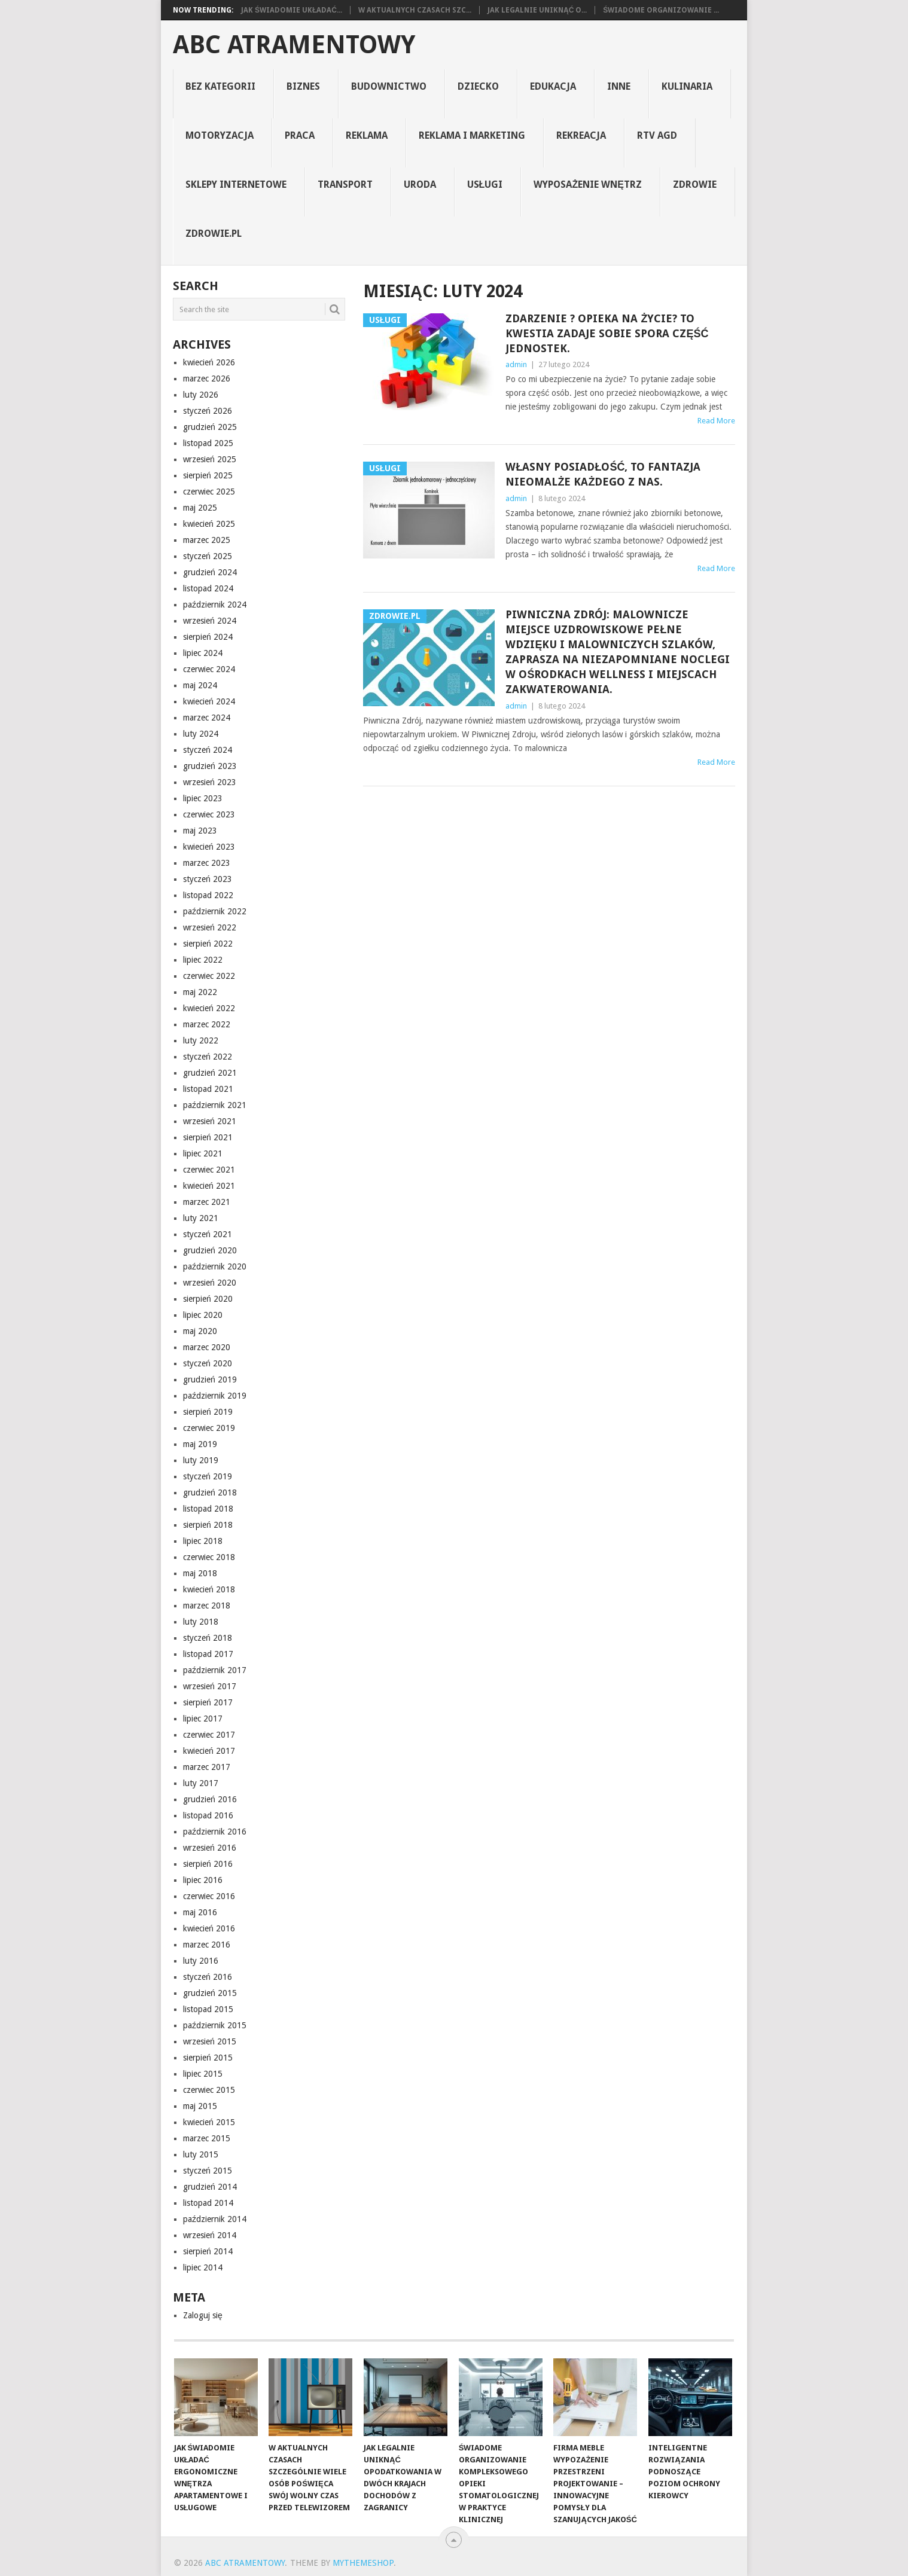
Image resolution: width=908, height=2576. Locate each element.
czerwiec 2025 (209, 491)
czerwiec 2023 (209, 814)
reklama (367, 135)
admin (516, 364)
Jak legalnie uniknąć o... (537, 10)
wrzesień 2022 (209, 927)
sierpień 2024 (208, 637)
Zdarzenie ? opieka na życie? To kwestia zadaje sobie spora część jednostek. (606, 333)
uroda (420, 184)
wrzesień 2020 (209, 1282)
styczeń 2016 (207, 1977)
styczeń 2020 (207, 1363)
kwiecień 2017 (209, 1751)
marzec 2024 (206, 717)
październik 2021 (214, 1105)
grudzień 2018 (210, 1492)
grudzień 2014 (210, 2187)
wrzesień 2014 (209, 2235)
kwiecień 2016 (209, 1928)
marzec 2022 (206, 1024)
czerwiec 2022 (209, 976)
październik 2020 (214, 1266)
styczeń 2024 (207, 750)
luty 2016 (200, 1960)
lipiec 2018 (203, 1541)
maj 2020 (200, 1331)
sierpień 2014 (208, 2251)
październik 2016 (214, 1831)
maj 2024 (200, 685)
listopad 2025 (208, 443)
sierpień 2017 (208, 1702)
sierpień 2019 (208, 1412)
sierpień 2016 (208, 1864)
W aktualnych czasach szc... (414, 10)
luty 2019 (200, 1460)
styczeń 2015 (207, 2170)
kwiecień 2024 (209, 701)
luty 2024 (200, 733)
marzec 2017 (206, 1767)
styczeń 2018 (207, 1638)
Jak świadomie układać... (291, 10)
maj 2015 (200, 2106)
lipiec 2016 (203, 1880)
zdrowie (695, 184)
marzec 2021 (206, 1202)
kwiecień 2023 (209, 846)
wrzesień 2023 (209, 782)
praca (300, 135)
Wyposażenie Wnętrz (587, 184)
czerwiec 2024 (209, 669)
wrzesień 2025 (209, 459)
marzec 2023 (206, 863)
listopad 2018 (208, 1508)
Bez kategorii (220, 86)
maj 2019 (200, 1444)
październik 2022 (214, 911)
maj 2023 (200, 830)
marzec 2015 (206, 2138)
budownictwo (388, 86)
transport (345, 184)
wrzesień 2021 (209, 1121)
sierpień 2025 (208, 475)
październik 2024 (214, 604)
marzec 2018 (206, 1605)
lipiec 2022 (203, 960)
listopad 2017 (208, 1654)
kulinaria (687, 86)
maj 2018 (200, 1573)
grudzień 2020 (210, 1250)
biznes (303, 86)
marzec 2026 (206, 378)
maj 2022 (200, 992)
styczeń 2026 (207, 411)
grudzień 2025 (210, 427)
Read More (716, 420)
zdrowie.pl (213, 233)
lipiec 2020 (203, 1315)
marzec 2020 (206, 1347)
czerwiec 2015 (209, 2090)
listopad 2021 (208, 1089)
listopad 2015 (208, 2009)
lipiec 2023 (203, 798)
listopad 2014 (208, 2203)
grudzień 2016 (210, 1799)
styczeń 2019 (207, 1476)
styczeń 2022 (207, 1056)
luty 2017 (200, 1783)
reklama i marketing (472, 135)
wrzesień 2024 (209, 620)
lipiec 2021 (203, 1153)
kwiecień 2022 (209, 1008)
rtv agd (657, 135)
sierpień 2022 (208, 943)
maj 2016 (200, 1912)
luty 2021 (200, 1218)
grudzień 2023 (210, 766)
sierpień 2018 (208, 1525)
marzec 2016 (206, 1944)
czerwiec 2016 (209, 1896)
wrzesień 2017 (209, 1686)
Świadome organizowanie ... (661, 10)
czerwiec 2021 (209, 1169)
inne (618, 86)
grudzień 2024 (210, 572)
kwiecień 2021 (209, 1186)
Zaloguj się (203, 2315)
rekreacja (581, 135)
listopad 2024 (208, 588)
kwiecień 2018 (209, 1589)
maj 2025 (200, 507)
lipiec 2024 (203, 653)
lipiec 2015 (203, 2073)
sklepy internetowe (236, 184)
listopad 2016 (208, 1815)
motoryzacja (219, 135)
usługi (485, 184)
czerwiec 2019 (209, 1428)
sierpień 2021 (208, 1137)
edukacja (553, 86)
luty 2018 (200, 1621)
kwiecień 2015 (209, 2122)
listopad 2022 (208, 895)
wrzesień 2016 (209, 1847)
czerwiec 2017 (209, 1734)
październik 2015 (214, 2025)
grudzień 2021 (210, 1073)
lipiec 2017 (203, 1718)
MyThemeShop (363, 2563)
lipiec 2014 (203, 2267)
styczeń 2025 (207, 556)
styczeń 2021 (207, 1234)
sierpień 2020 (208, 1299)
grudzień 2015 (210, 1993)
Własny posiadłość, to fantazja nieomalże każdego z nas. (602, 474)
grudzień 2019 (210, 1379)
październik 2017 (214, 1670)
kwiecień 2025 (209, 524)
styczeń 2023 (207, 879)
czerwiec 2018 (209, 1557)
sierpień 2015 (208, 2057)
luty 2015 (200, 2154)
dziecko (478, 86)
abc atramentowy (294, 44)
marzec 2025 (206, 540)
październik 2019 (214, 1395)
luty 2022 (200, 1040)
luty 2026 (200, 394)
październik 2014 (214, 2219)
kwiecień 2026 (209, 362)
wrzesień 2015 (209, 2041)
